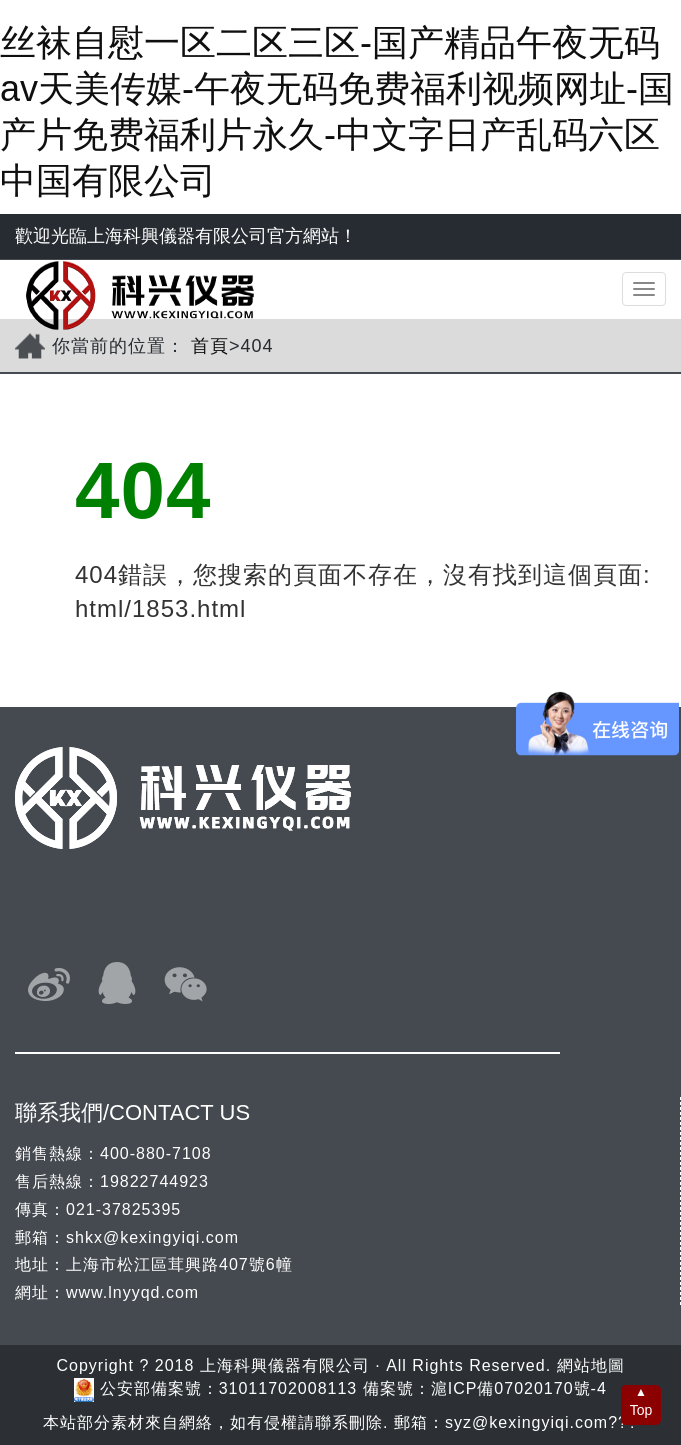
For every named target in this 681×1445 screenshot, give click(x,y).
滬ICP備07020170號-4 (519, 1388)
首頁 (210, 346)
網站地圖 (591, 1365)
